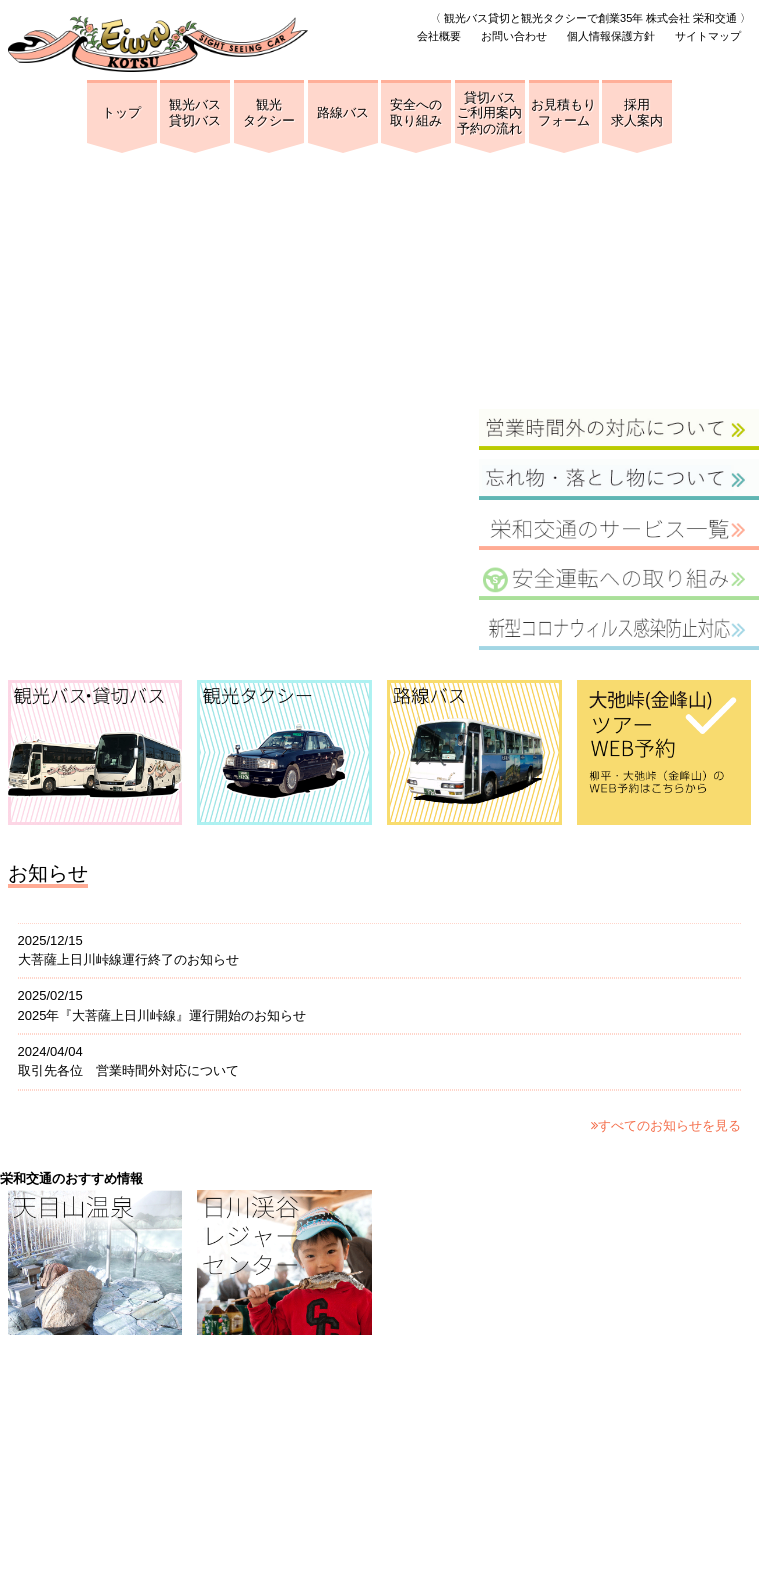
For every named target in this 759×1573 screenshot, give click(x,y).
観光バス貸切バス (195, 112)
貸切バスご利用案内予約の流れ (489, 113)
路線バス (343, 112)
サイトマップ (708, 36)
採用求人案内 (637, 112)
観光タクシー (269, 112)
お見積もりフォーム (563, 112)
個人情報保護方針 (611, 36)
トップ (121, 112)
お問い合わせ (514, 36)
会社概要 (439, 36)
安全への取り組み (416, 112)
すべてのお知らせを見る (666, 1126)
